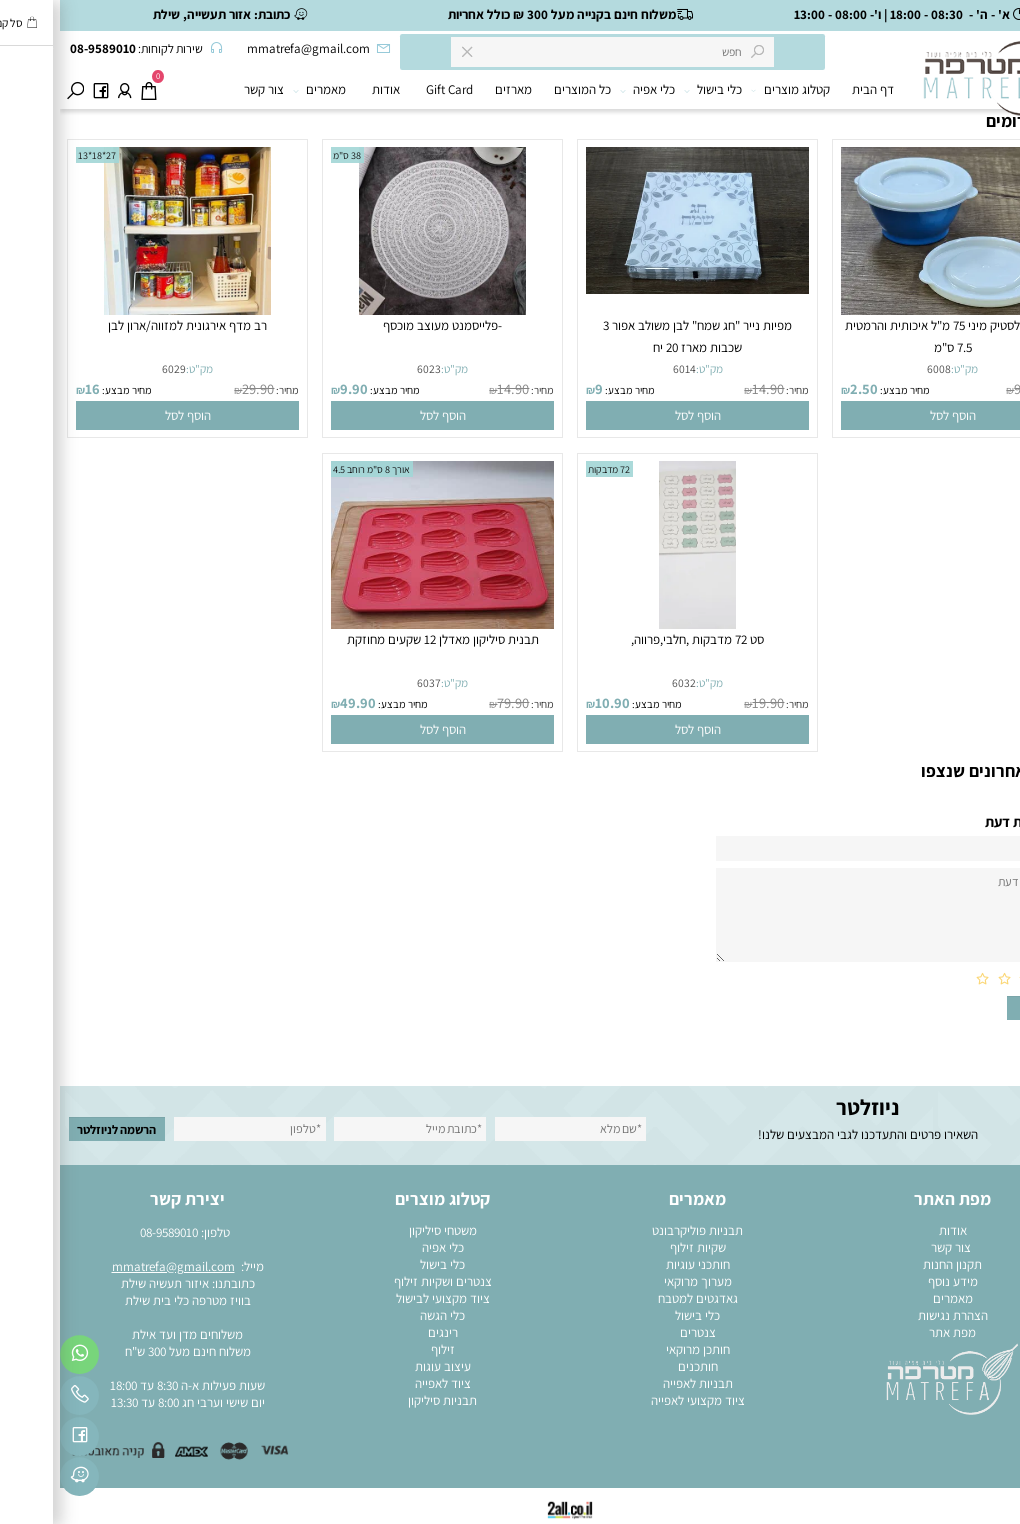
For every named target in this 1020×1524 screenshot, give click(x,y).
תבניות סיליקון (382, 1400)
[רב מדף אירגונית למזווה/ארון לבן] (128, 310)
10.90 (552, 702)
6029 (114, 368)
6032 (624, 682)
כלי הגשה (382, 1315)
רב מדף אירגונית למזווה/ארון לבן (127, 325)
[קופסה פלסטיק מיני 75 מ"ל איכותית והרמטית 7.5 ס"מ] (892, 310)
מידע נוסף (893, 1281)
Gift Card (389, 89)
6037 (369, 682)
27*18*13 (37, 155)
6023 (369, 368)
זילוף (383, 1349)
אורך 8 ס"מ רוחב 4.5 (311, 469)
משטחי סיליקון (383, 1230)
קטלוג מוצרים (732, 90)
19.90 (708, 702)
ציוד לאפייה (383, 1383)
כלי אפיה (590, 90)
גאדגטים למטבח (638, 1298)
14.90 (708, 388)
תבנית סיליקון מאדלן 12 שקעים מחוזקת (383, 639)
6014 (624, 368)
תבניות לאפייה (638, 1383)
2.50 (804, 388)
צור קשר (204, 89)
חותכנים (638, 1366)
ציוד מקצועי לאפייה (638, 1400)
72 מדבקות (549, 469)
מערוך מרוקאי (638, 1281)
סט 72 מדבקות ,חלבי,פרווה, (637, 639)
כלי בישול (656, 90)
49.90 (298, 702)
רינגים (383, 1332)
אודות (326, 89)
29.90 (198, 388)
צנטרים (638, 1332)
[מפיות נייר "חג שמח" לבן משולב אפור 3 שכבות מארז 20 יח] (638, 289)
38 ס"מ (287, 155)
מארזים (453, 89)
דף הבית (813, 89)
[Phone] (19, 1399)
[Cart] (88, 90)
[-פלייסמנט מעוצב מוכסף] (383, 310)
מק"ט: (904, 368)
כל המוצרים (522, 89)
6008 (879, 368)
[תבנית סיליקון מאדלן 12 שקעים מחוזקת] (382, 624)
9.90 (966, 388)
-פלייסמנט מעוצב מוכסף (382, 325)
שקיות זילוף (638, 1247)
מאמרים (262, 90)
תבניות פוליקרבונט (637, 1230)
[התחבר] (64, 90)
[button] (893, 415)
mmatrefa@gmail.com (113, 1266)
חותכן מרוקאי (638, 1349)
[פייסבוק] (40, 90)
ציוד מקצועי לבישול (383, 1298)
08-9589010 (109, 1232)
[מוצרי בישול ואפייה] (934, 94)
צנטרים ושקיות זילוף (383, 1281)
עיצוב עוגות (383, 1366)
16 (32, 388)
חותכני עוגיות (638, 1264)
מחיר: (991, 390)
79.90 (453, 702)
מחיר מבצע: (844, 390)
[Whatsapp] (19, 1358)
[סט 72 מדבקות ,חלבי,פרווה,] (637, 624)
